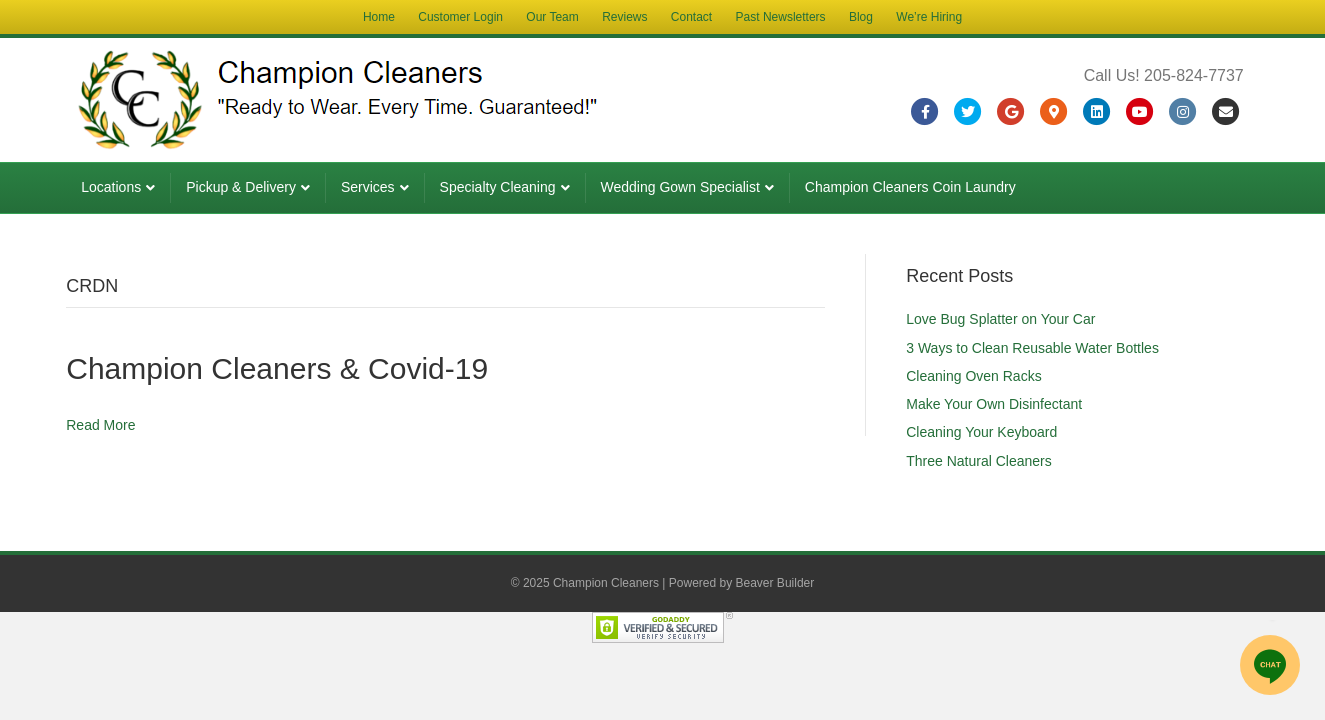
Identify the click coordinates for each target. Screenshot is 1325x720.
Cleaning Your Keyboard (981, 432)
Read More (100, 425)
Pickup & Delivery (241, 187)
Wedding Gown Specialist (680, 187)
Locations (111, 187)
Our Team (552, 17)
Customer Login (460, 17)
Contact (691, 17)
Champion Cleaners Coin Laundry (910, 187)
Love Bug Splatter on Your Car (1000, 319)
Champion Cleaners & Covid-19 (277, 368)
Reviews (624, 17)
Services (368, 187)
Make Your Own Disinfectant (994, 404)
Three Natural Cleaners (979, 461)
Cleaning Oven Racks (973, 376)
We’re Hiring (929, 17)
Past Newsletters (781, 17)
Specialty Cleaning (498, 187)
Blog (861, 17)
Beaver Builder (775, 583)
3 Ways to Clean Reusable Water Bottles (1032, 348)
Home (379, 17)
